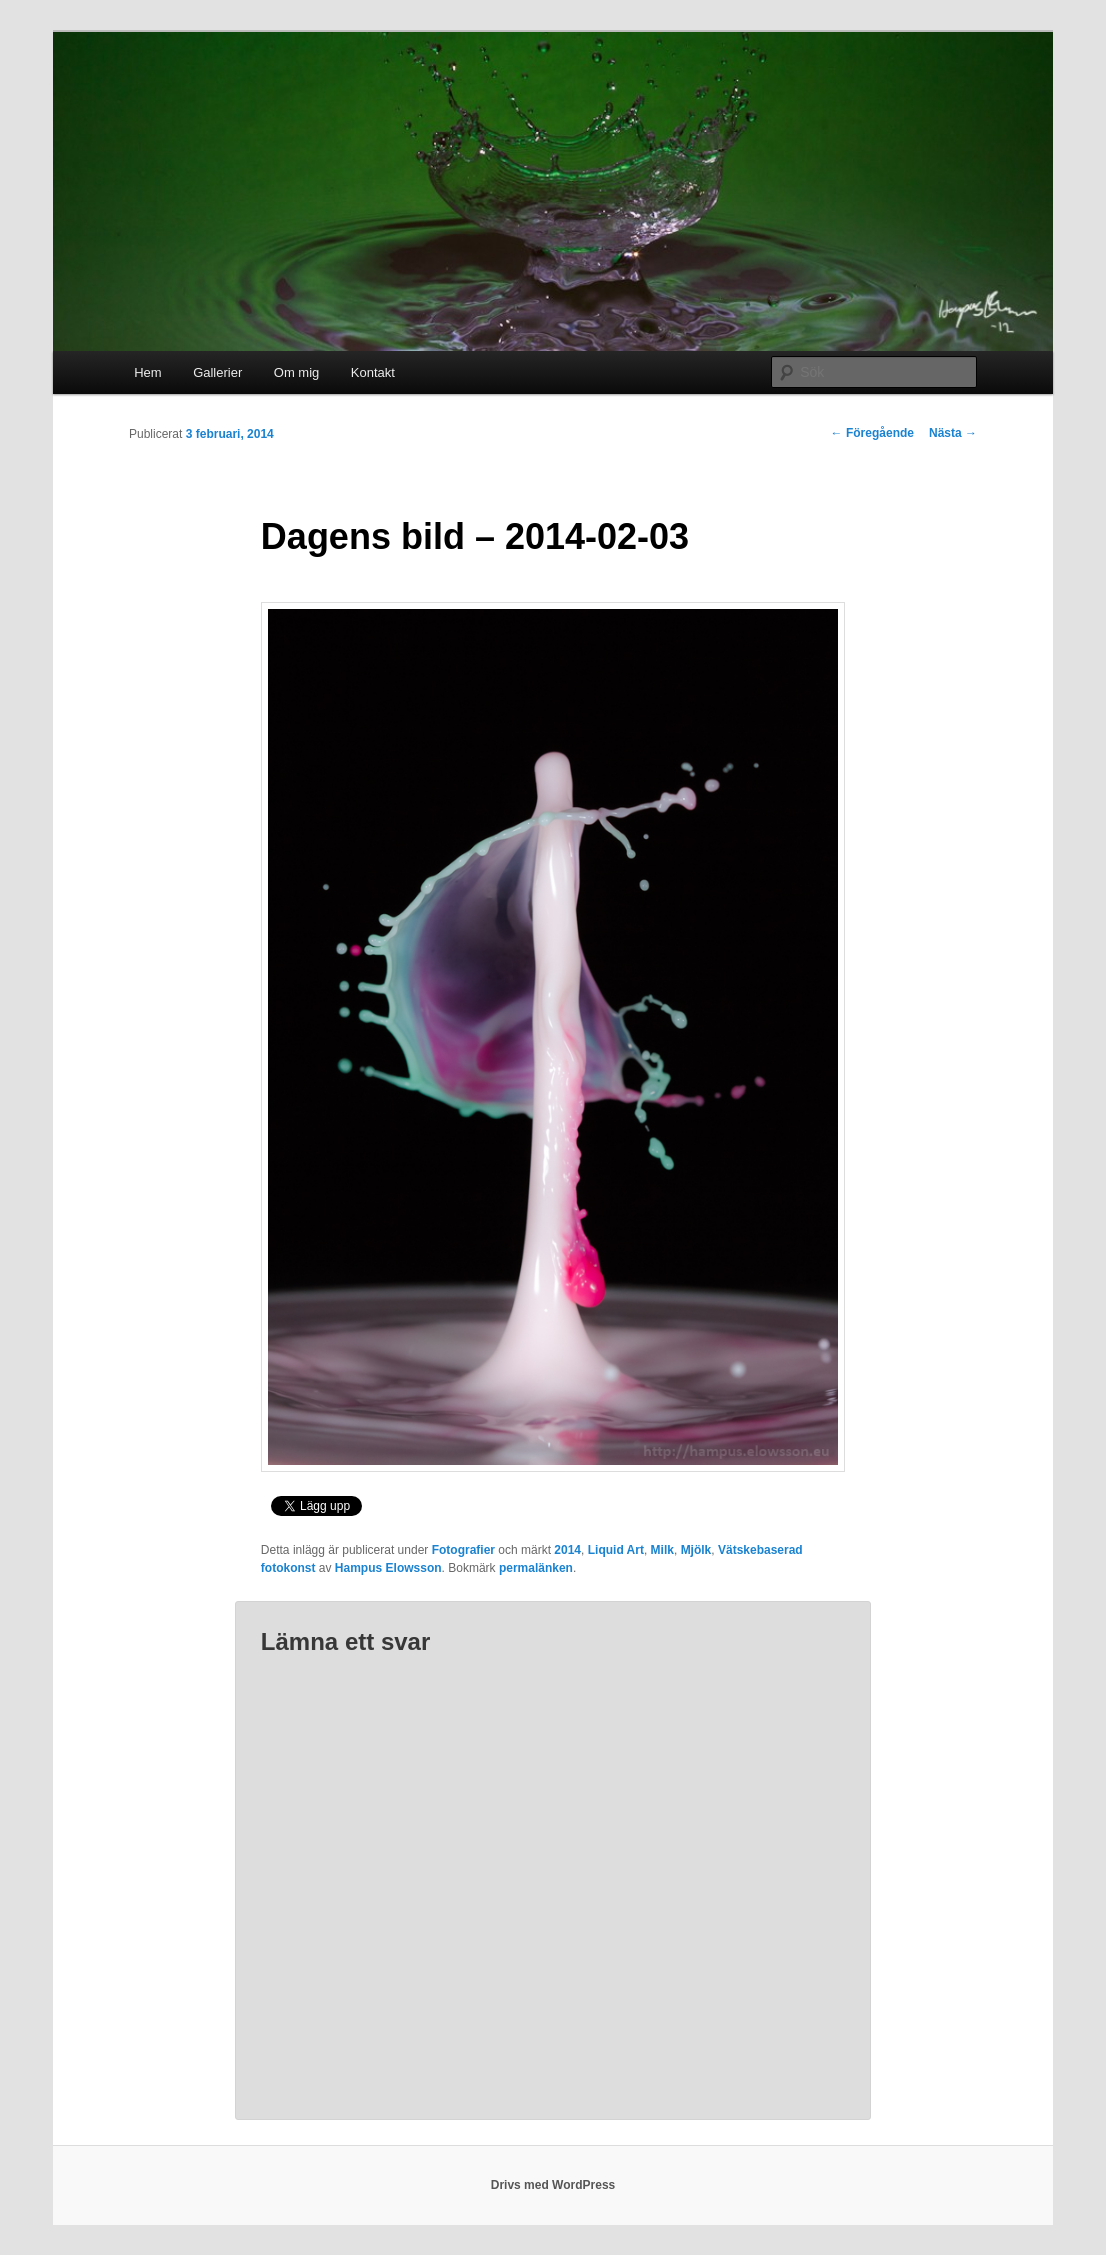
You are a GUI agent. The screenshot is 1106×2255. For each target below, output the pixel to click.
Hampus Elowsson (388, 1568)
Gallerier (217, 372)
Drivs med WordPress (553, 2185)
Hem (147, 372)
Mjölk (696, 1550)
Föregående (872, 433)
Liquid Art (616, 1550)
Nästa (953, 433)
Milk (662, 1550)
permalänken (536, 1568)
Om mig (297, 372)
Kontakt (373, 372)
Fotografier (463, 1550)
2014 (567, 1550)
